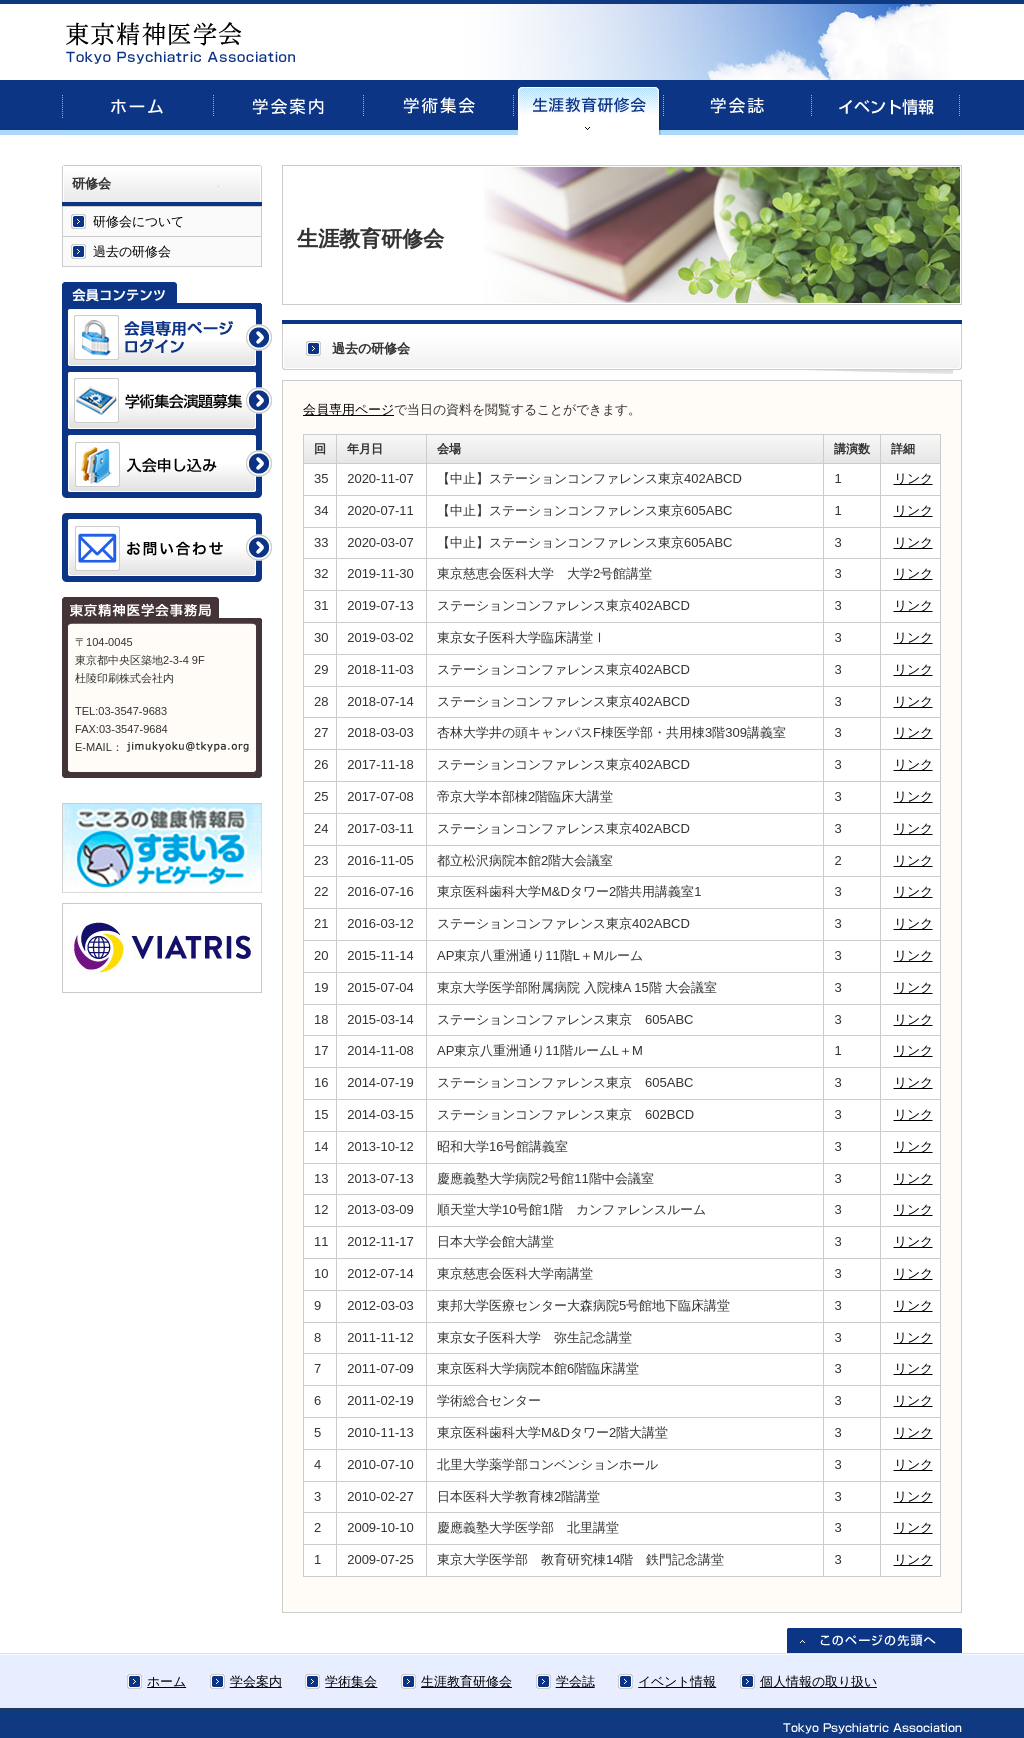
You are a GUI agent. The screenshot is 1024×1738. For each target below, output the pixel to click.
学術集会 (351, 1681)
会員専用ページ (348, 409)
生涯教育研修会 (466, 1681)
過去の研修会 (132, 251)
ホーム (166, 1681)
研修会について (138, 221)
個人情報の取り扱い (818, 1681)
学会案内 (256, 1681)
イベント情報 (677, 1681)
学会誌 (575, 1681)
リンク (913, 478)
